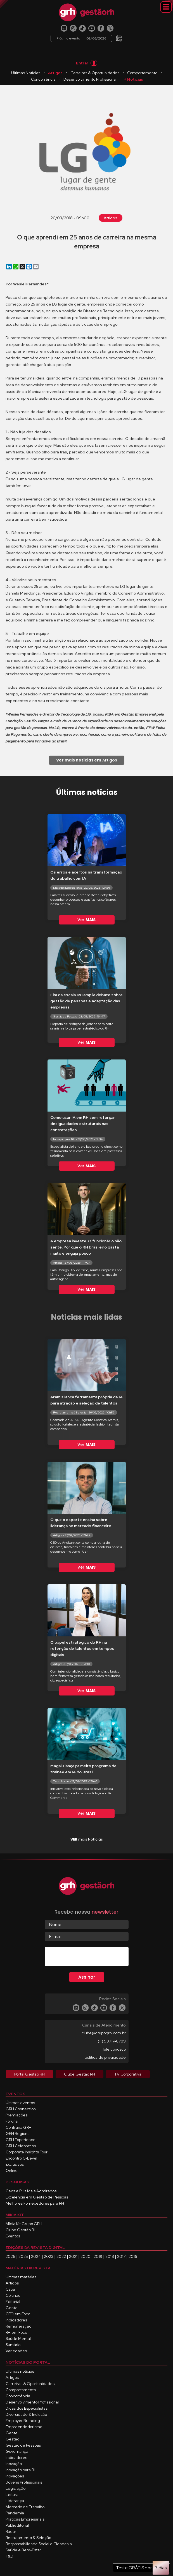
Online (12, 2170)
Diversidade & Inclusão (26, 2414)
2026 (10, 2256)
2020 (85, 2256)
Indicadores (16, 2320)
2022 (61, 2256)
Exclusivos (15, 2164)
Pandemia (15, 2513)
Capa (10, 2289)
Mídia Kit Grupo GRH (24, 2223)
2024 (36, 2256)
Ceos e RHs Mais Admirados (31, 2190)
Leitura (12, 2494)
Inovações (15, 2476)
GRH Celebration (21, 2145)
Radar (11, 2531)
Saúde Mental (18, 2338)
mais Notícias (86, 1839)
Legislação (15, 2488)
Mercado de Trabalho (25, 2506)
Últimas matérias (21, 2276)
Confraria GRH (19, 2127)
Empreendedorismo (24, 2426)
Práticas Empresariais (25, 2519)
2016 (133, 2256)
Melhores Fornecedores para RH (35, 2203)
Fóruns (12, 2121)
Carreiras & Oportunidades (94, 72)
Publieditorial (17, 2525)
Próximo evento (81, 38)
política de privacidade (105, 2057)
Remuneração (18, 2326)
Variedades (16, 2350)
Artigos (55, 72)
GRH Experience (20, 2139)
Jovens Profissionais (24, 2482)
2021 (73, 2256)
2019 (98, 2256)
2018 (109, 2256)
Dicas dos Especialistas (27, 2408)
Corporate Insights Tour (27, 2152)
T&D (9, 2556)
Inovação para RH (21, 2469)
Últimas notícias (20, 2371)
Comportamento (142, 72)
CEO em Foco (18, 2313)
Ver (86, 920)
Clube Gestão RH (21, 2229)
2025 (23, 2256)
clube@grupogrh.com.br (104, 2032)
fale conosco (114, 2049)
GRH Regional (18, 2133)
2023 (48, 2256)
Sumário (13, 2344)
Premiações (16, 2115)
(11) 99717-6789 (112, 2041)
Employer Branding (23, 2420)
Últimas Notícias (25, 72)
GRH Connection (21, 2108)
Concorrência (43, 79)
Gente (12, 2307)
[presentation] (87, 1958)
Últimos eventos (20, 2102)
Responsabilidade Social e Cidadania (39, 2543)
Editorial (13, 2301)
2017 (121, 2256)
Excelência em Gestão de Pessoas (37, 2197)
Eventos (13, 2236)
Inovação (14, 2463)
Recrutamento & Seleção (28, 2537)
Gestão (12, 2439)
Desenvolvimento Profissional (90, 79)
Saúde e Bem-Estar (23, 2549)
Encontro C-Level (21, 2158)
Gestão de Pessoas (23, 2445)
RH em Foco (16, 2332)
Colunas (13, 2295)
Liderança (15, 2500)
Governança (17, 2451)
